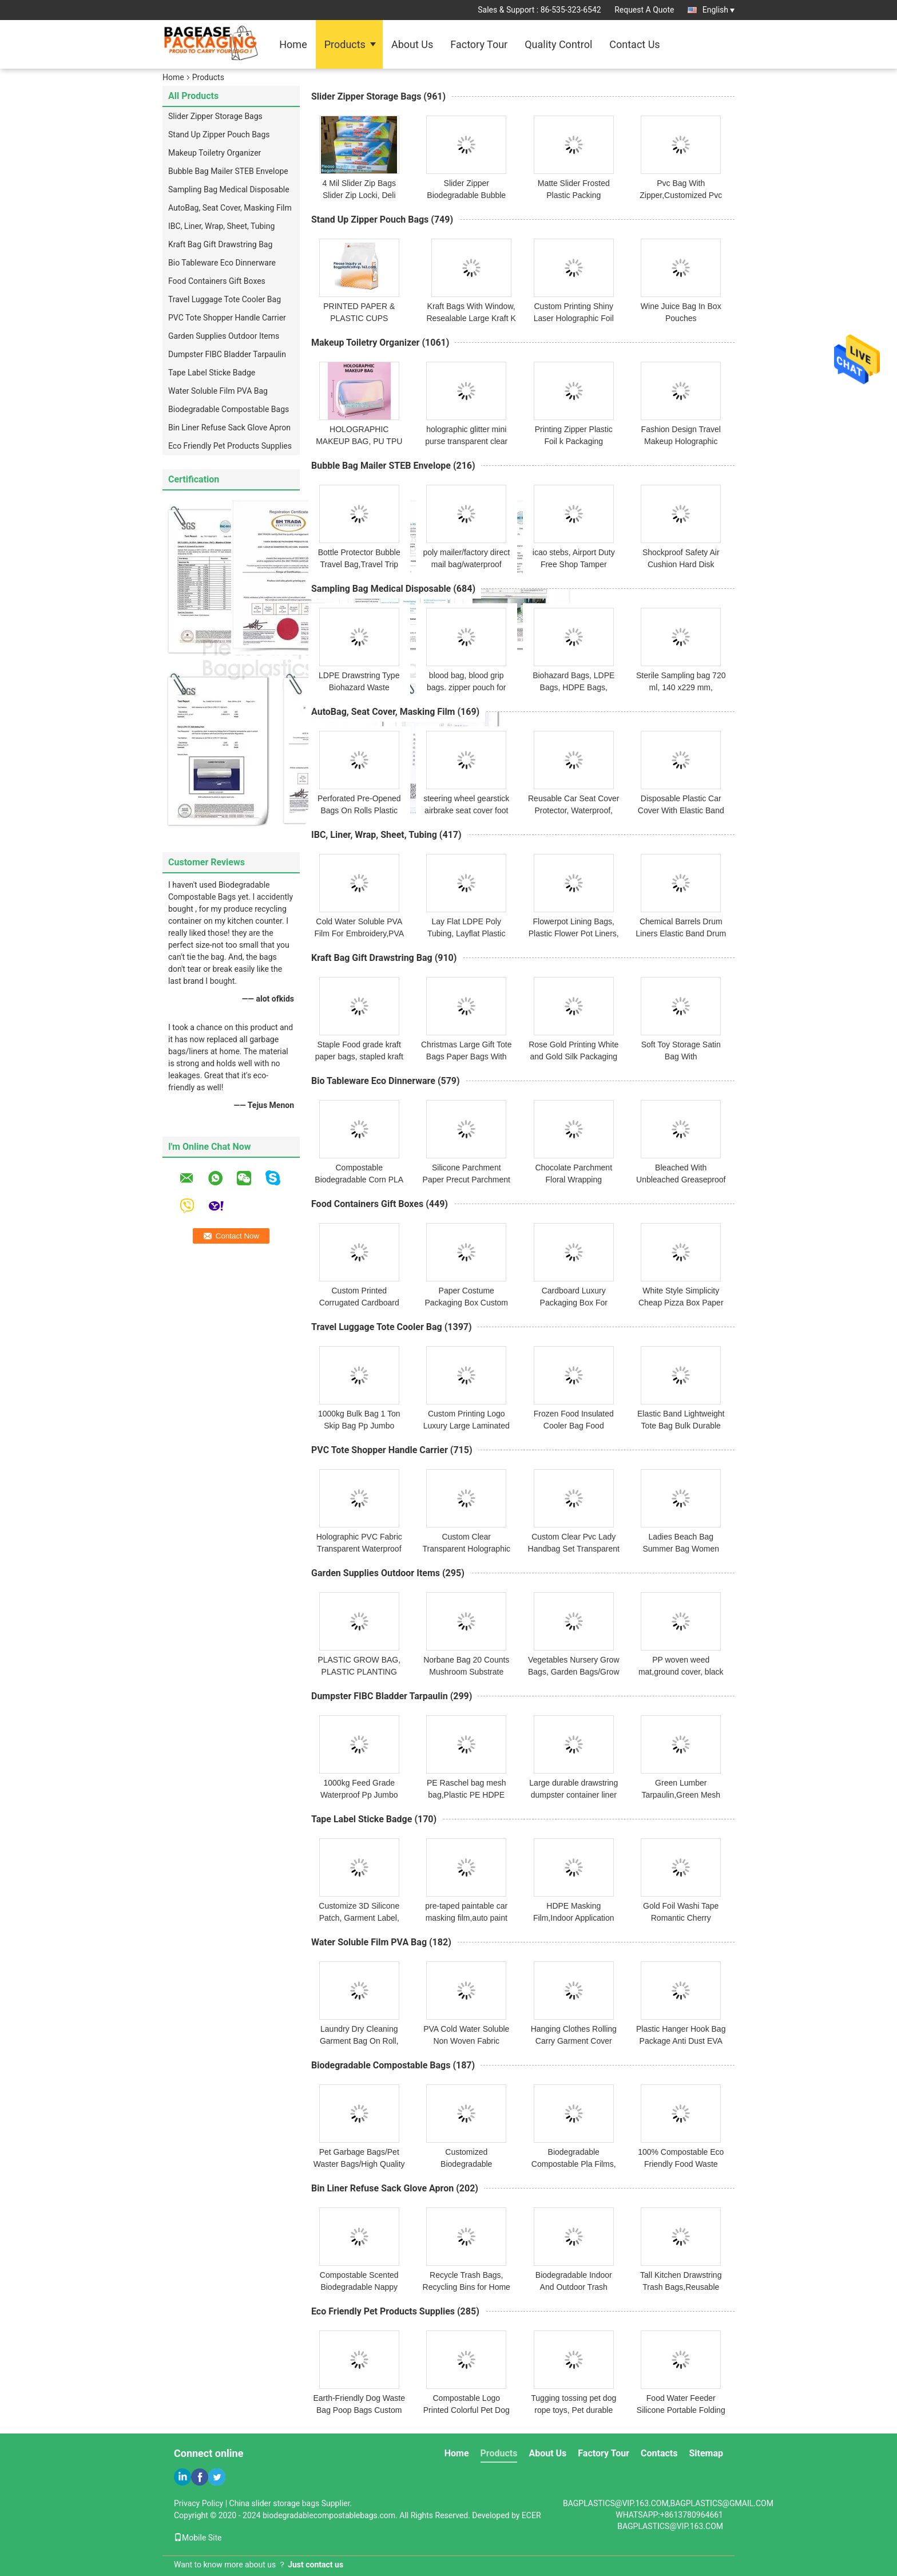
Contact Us (634, 44)
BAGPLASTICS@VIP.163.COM (670, 2526)
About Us (412, 44)
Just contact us (315, 2564)
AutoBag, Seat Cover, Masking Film (230, 207)
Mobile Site (198, 2537)
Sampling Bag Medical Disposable (228, 189)
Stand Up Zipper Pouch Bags (219, 134)
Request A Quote (644, 9)
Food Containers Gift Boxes (216, 281)
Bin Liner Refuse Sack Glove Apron (229, 427)
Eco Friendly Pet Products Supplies (230, 445)
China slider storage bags (274, 2503)
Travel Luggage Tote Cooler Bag (224, 299)
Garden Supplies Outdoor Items (223, 336)
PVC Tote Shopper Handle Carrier (227, 317)
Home (293, 44)
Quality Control (558, 44)
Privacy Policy (198, 2503)
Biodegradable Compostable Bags (228, 409)
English (718, 9)
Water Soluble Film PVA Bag (218, 390)
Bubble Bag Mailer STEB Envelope (228, 171)
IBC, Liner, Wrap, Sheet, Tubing (221, 226)
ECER (531, 2515)
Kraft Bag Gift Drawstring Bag (220, 244)
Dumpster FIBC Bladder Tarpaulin (227, 354)
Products (345, 44)
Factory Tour (478, 44)
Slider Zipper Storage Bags (215, 116)
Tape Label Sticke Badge (211, 372)
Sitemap (706, 2453)
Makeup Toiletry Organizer (214, 152)
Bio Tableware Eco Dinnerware (222, 262)
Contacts (659, 2453)
